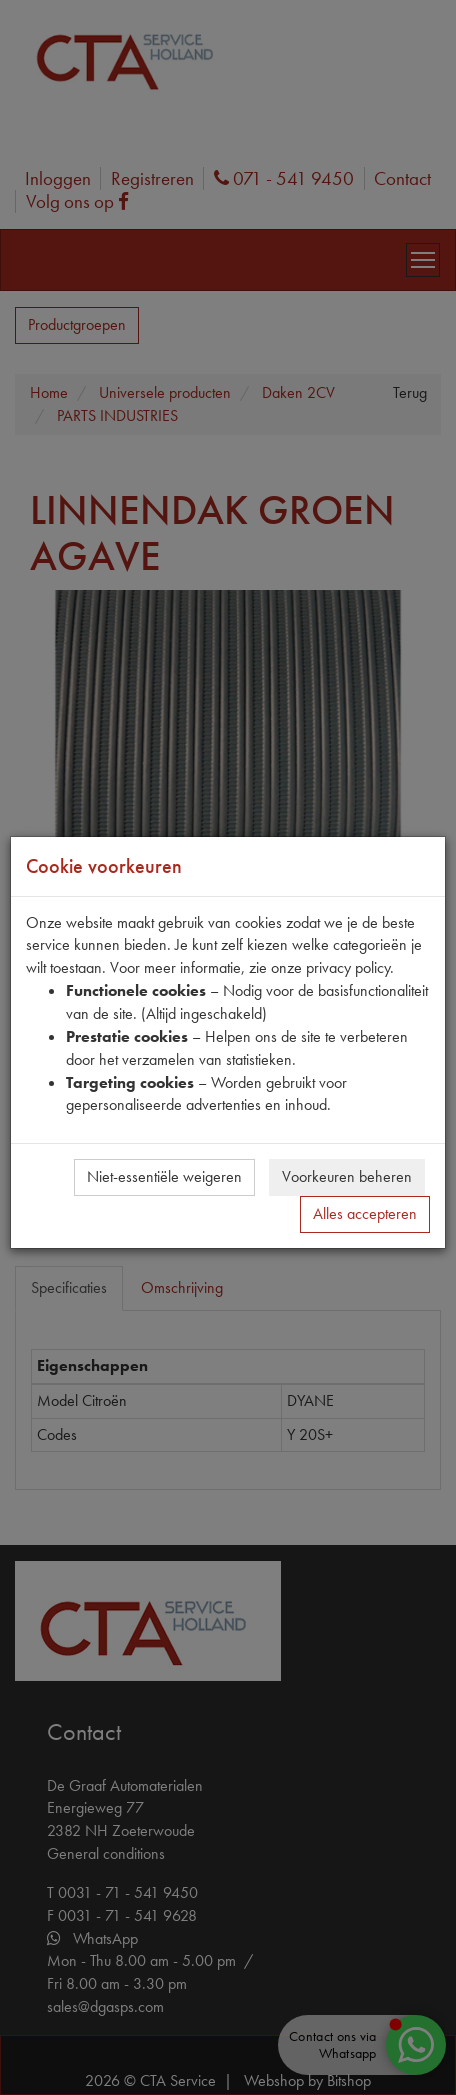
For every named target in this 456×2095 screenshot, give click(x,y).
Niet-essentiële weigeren (164, 1176)
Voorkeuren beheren (347, 1176)
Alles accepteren (365, 1213)
